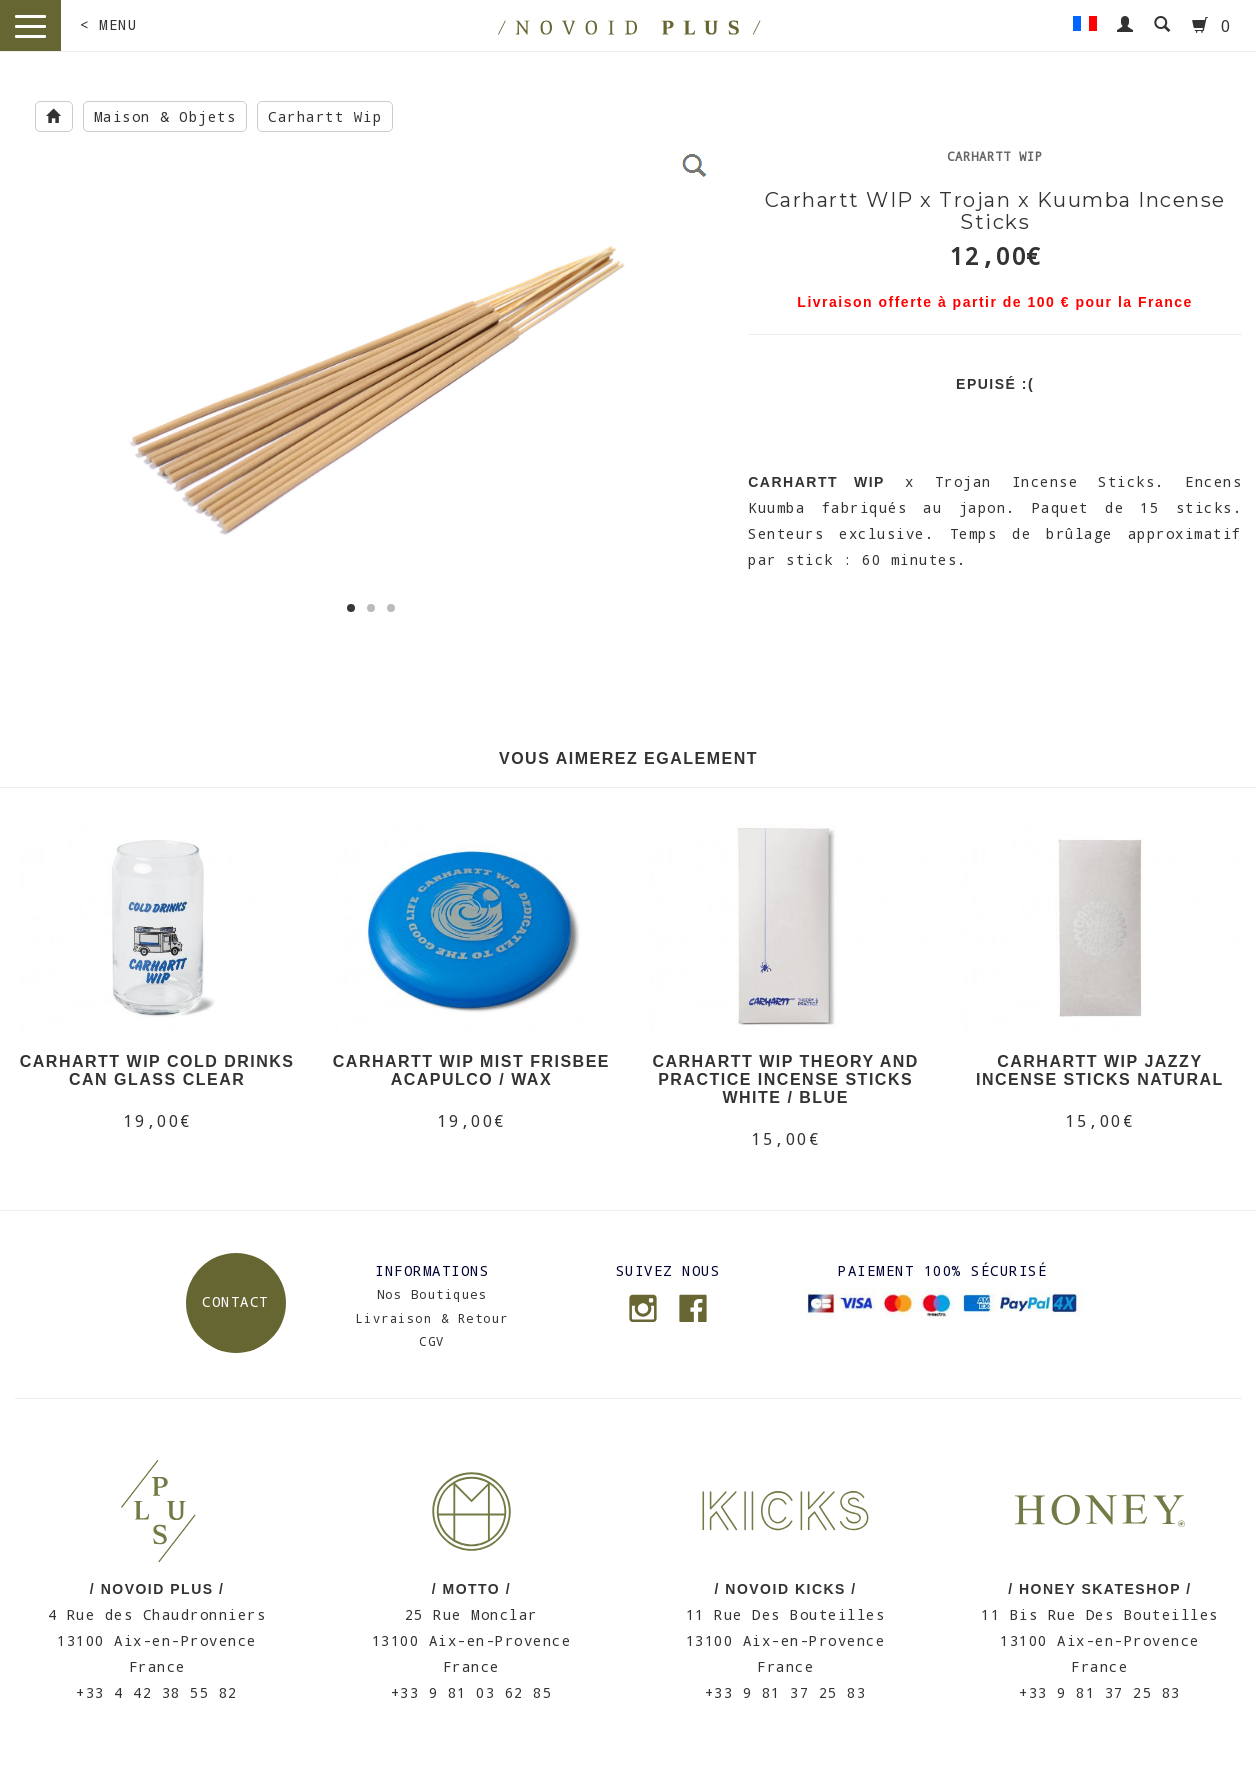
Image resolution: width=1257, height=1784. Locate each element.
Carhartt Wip (325, 116)
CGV (432, 1341)
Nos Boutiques (432, 1294)
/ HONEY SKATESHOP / (1099, 1589)
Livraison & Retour (432, 1318)
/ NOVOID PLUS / (157, 1589)
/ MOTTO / (471, 1589)
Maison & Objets (165, 116)
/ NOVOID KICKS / (786, 1589)
